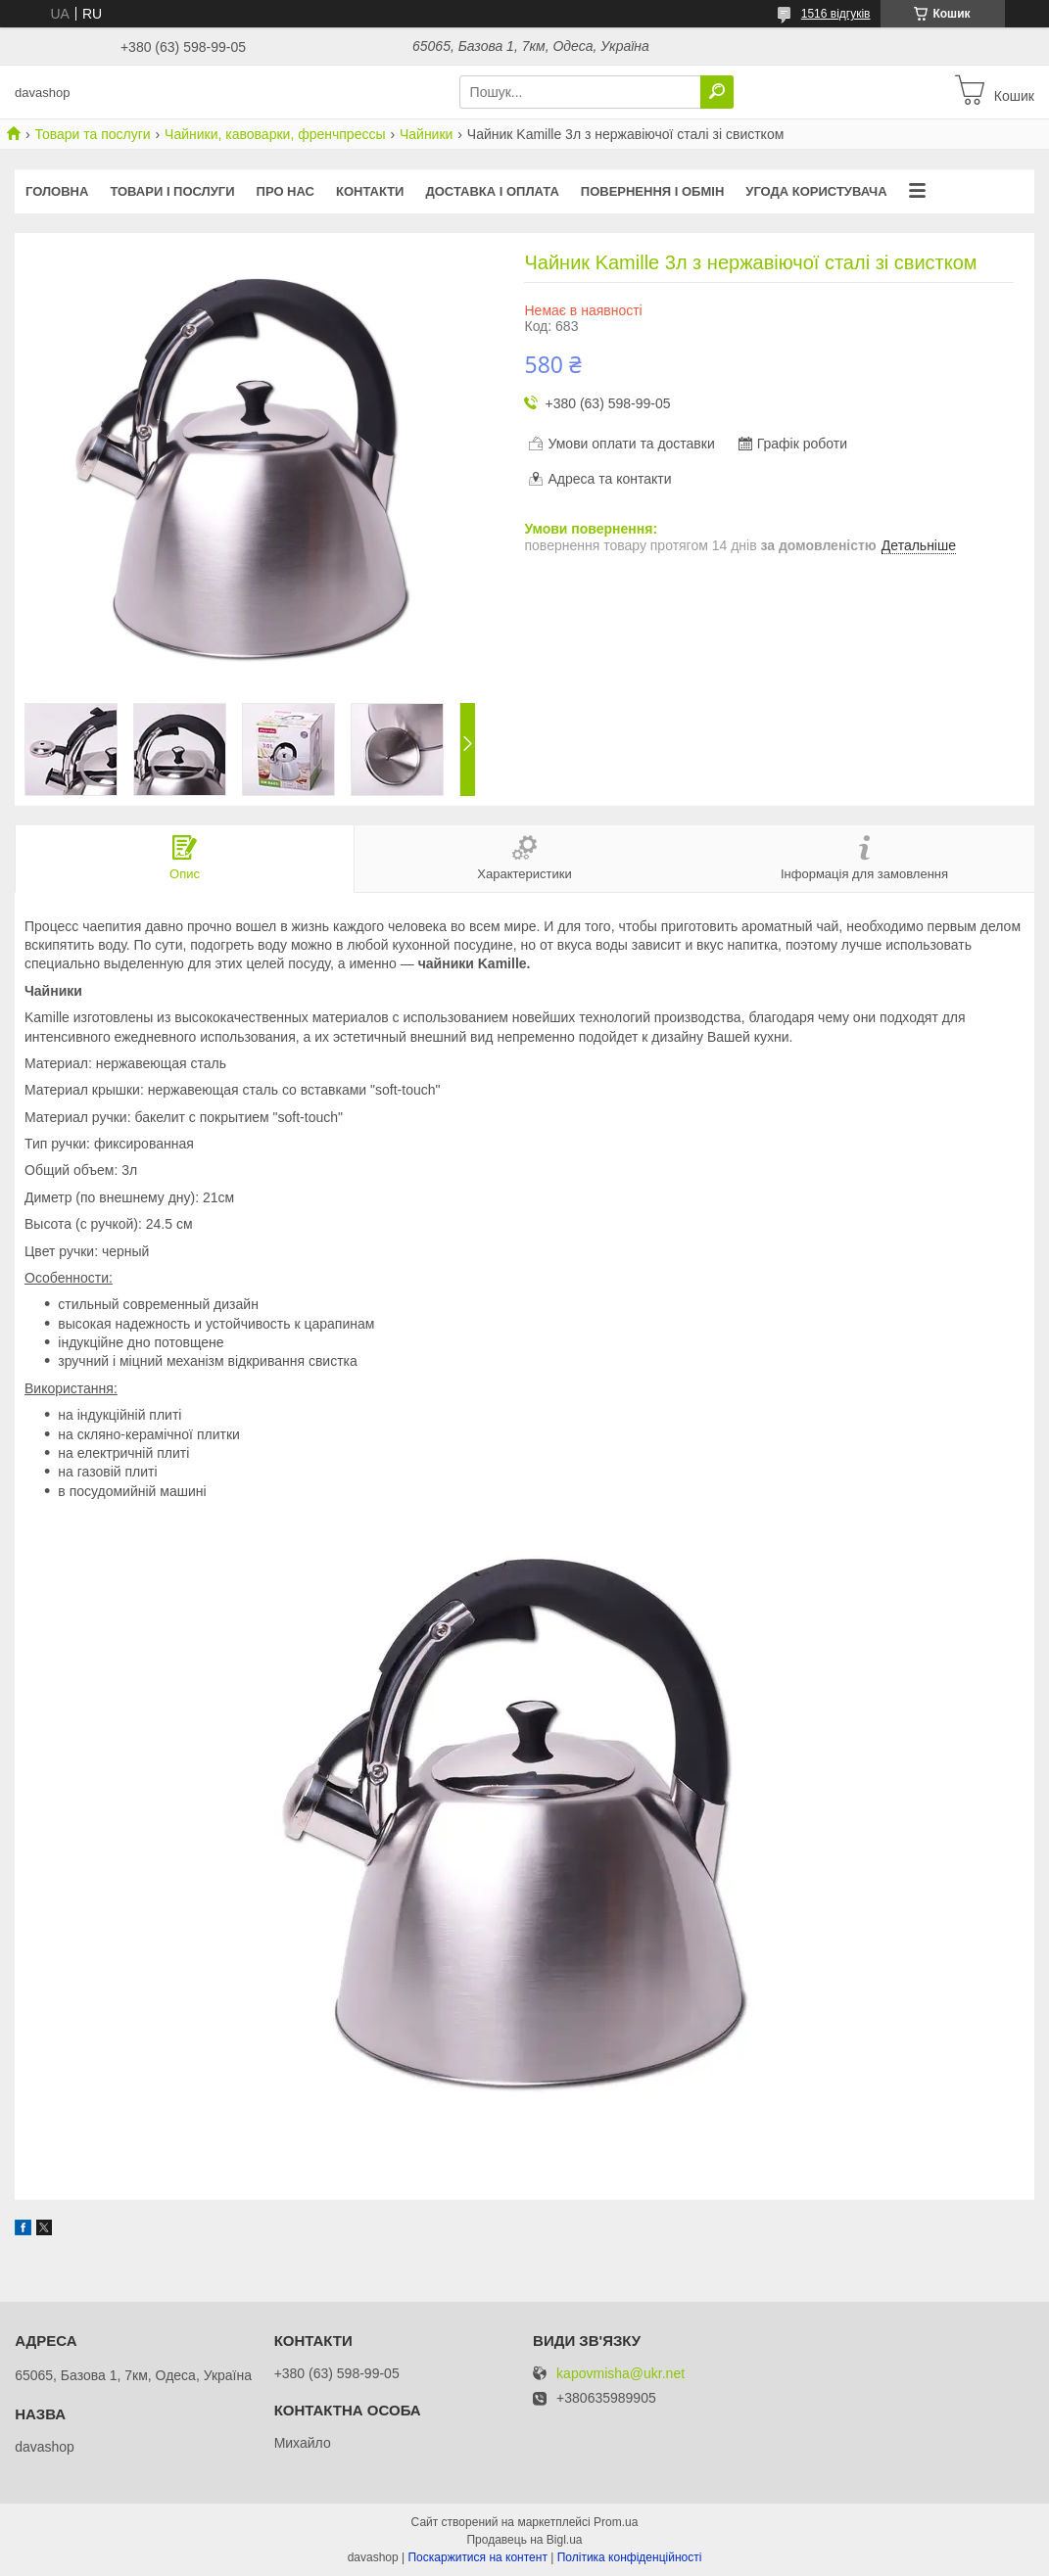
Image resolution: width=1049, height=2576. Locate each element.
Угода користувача (815, 191)
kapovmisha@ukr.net (620, 2373)
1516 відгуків (836, 14)
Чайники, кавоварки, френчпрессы (275, 134)
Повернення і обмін (653, 191)
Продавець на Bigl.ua (524, 2540)
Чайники (426, 134)
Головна (56, 191)
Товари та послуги (92, 134)
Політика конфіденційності (629, 2557)
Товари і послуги (172, 191)
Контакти (370, 191)
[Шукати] (717, 92)
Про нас (285, 191)
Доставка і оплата (491, 191)
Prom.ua (616, 2522)
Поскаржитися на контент (477, 2557)
